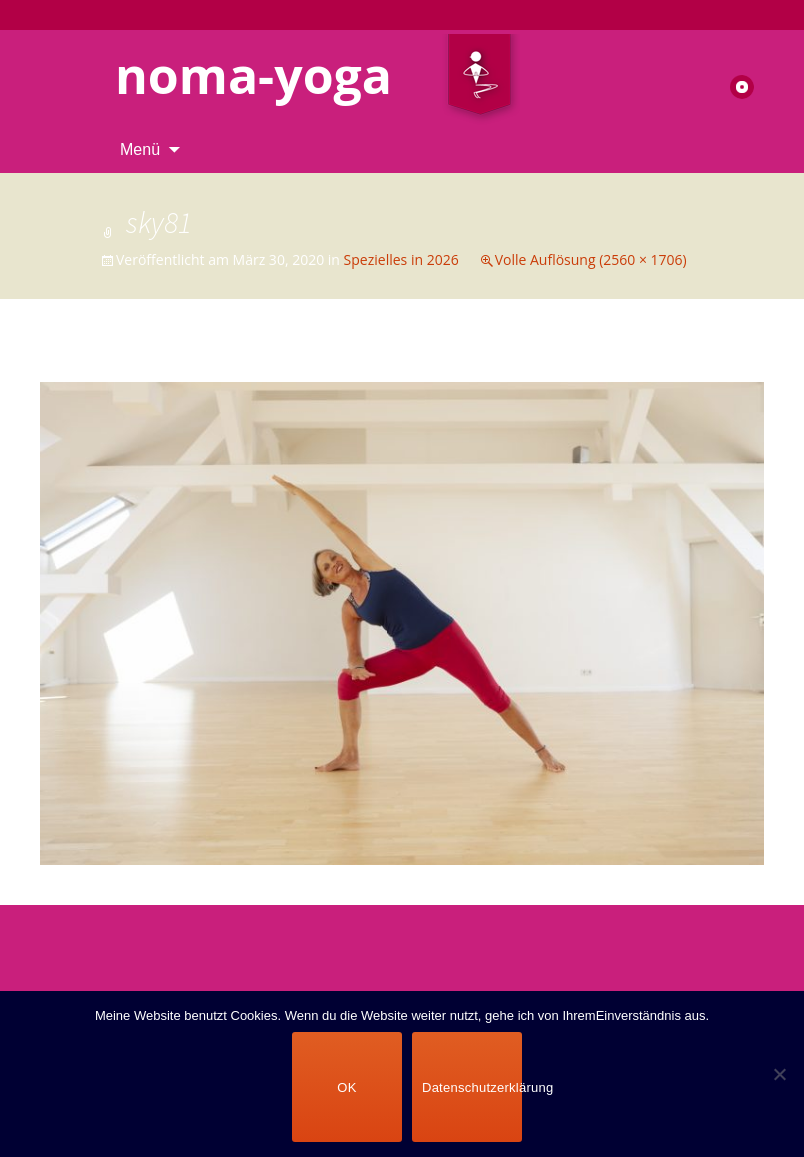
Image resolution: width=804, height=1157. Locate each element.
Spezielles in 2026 (401, 259)
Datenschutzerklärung (472, 1087)
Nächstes (714, 363)
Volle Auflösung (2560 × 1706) (591, 259)
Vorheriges (95, 363)
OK (346, 1087)
